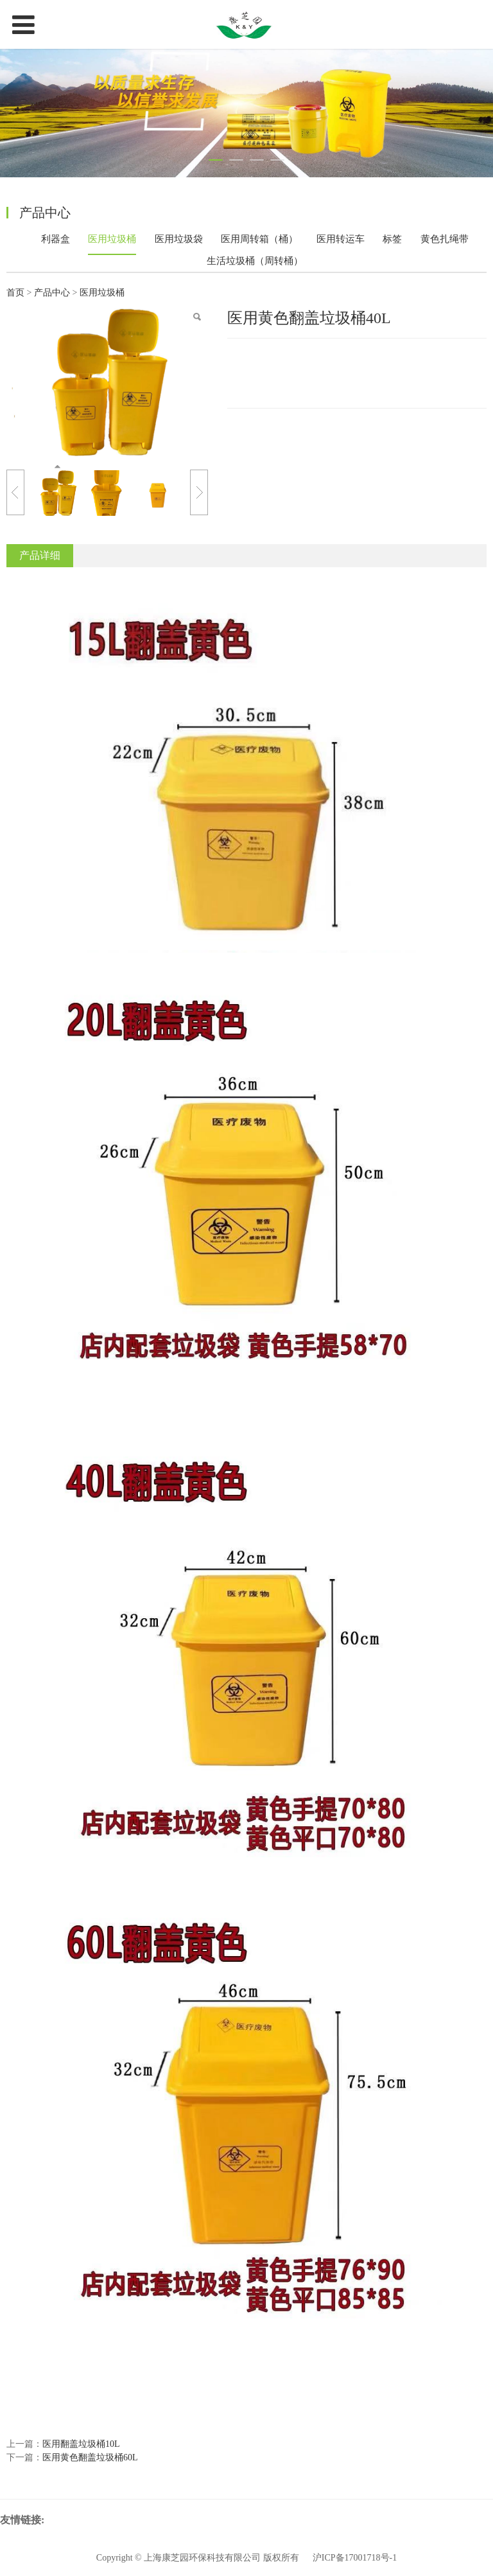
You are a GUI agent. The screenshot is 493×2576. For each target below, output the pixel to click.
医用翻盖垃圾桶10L (81, 2444)
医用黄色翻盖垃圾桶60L (90, 2457)
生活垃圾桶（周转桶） (255, 261)
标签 (392, 239)
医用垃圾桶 (112, 239)
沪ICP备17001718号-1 (355, 2558)
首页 (15, 292)
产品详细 (39, 555)
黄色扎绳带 (444, 239)
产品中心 (53, 292)
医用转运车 (340, 239)
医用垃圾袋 (179, 239)
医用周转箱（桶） (259, 239)
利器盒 (55, 239)
